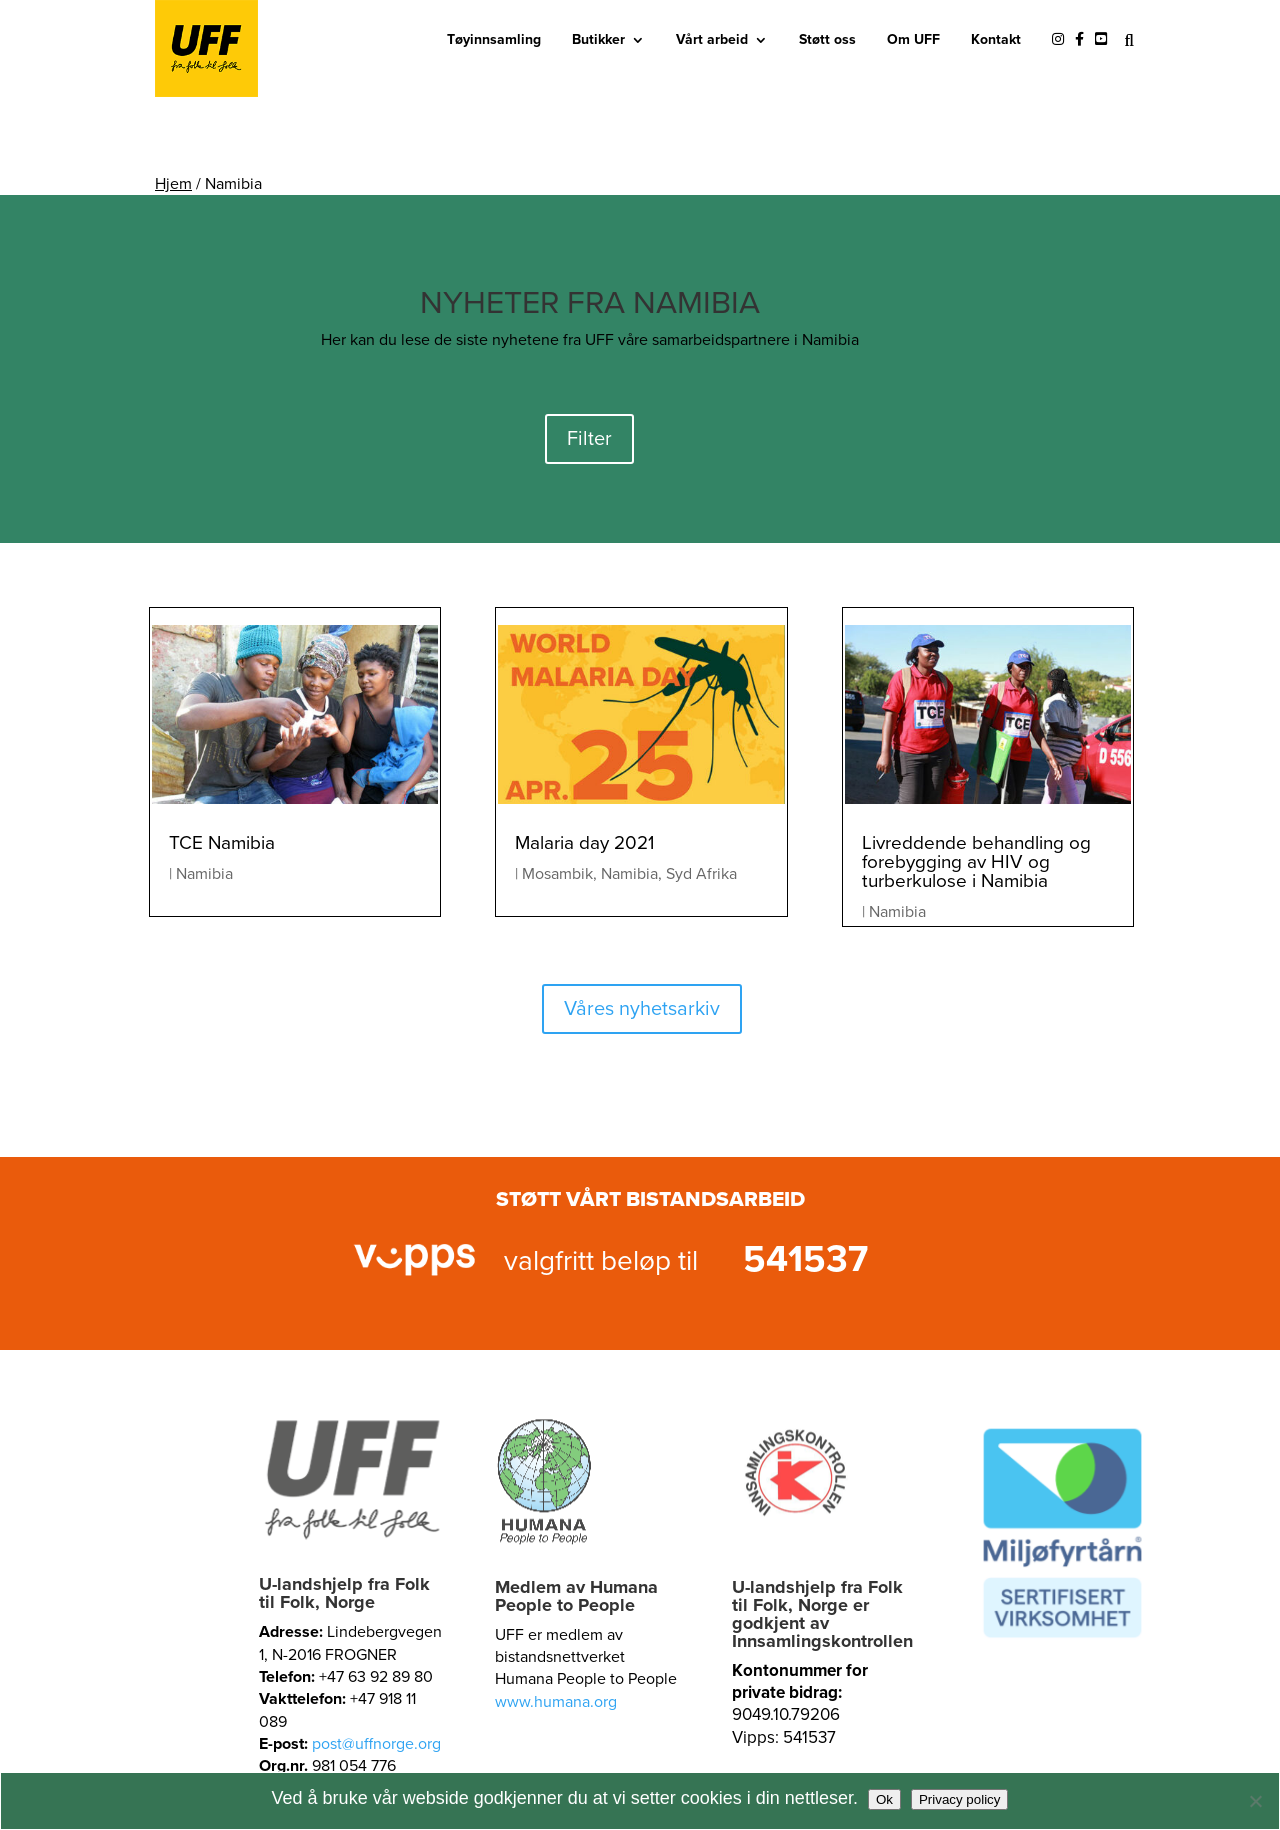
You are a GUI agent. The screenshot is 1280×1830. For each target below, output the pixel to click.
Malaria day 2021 (584, 843)
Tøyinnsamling (494, 39)
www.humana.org (556, 1702)
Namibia (204, 874)
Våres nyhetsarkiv (642, 1009)
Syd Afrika (701, 874)
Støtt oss (827, 39)
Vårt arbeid (712, 39)
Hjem (173, 184)
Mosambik (557, 874)
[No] (1255, 1801)
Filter (589, 439)
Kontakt (996, 39)
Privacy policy (959, 1799)
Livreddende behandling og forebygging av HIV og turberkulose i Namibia (976, 862)
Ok (884, 1799)
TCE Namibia (222, 843)
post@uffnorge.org (376, 1744)
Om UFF (913, 39)
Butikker (598, 39)
